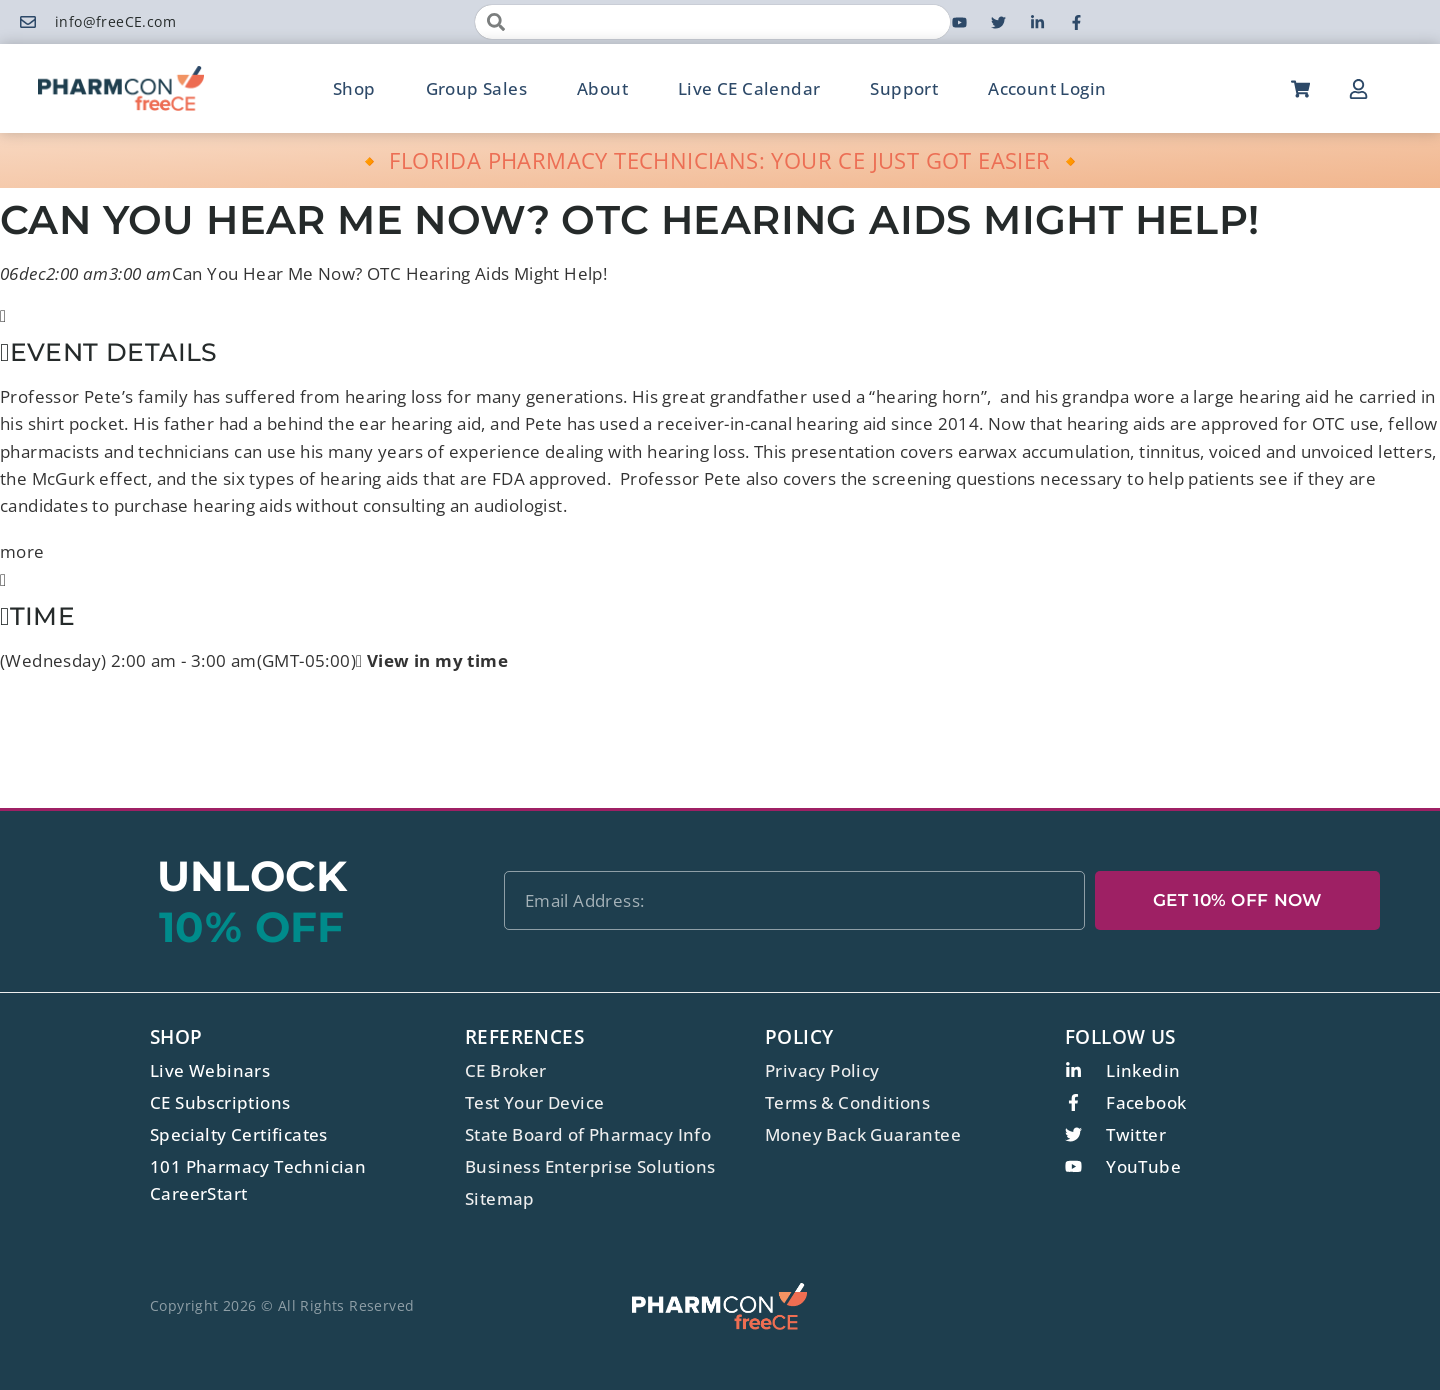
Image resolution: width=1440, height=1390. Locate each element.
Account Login (1047, 88)
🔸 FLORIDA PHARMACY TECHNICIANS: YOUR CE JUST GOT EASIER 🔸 (720, 160)
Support (904, 88)
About (602, 88)
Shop (354, 88)
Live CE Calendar (749, 88)
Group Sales (476, 88)
